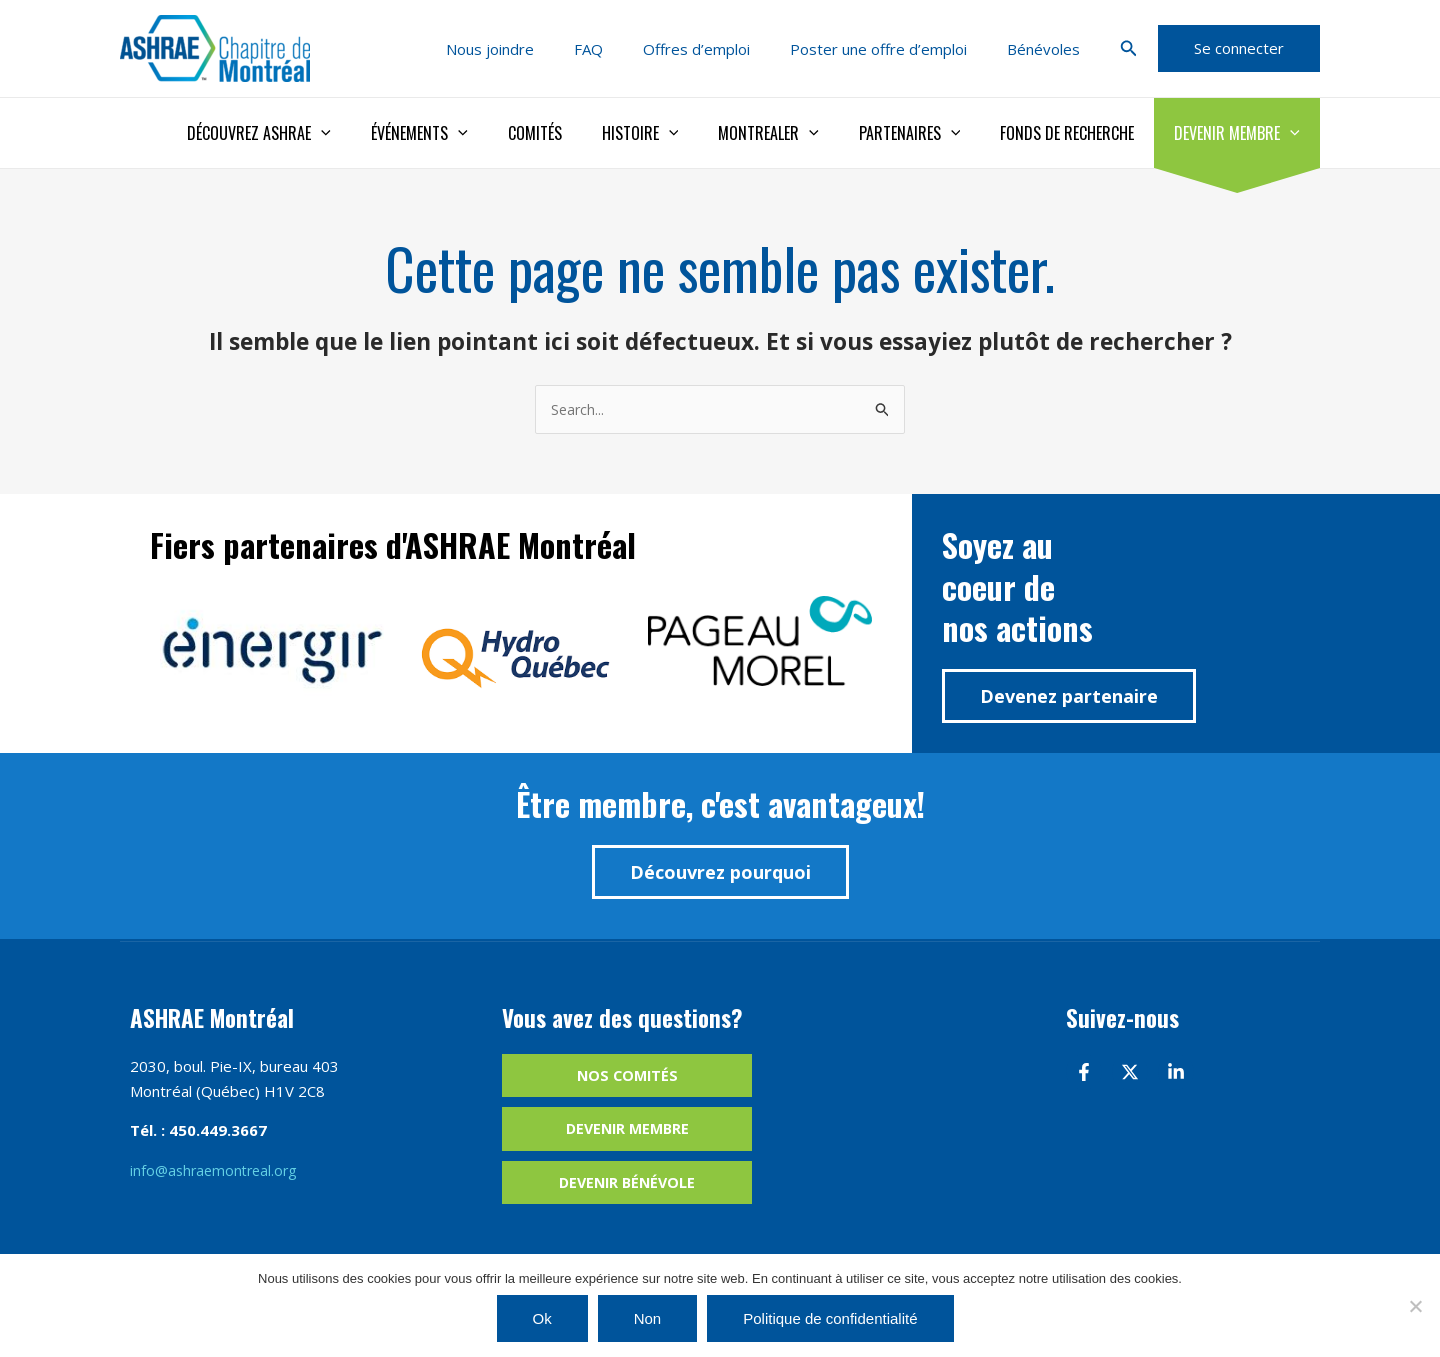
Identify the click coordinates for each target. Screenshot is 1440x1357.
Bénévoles (1048, 49)
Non (648, 1318)
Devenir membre (1241, 133)
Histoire (676, 133)
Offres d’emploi (721, 49)
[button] (1129, 49)
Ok (542, 1318)
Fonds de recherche (1079, 133)
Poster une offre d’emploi (893, 49)
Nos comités (627, 1077)
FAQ (623, 49)
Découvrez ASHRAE (319, 133)
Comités (579, 133)
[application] (381, 133)
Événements (471, 133)
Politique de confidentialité (830, 1318)
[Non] (1415, 1306)
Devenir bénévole (627, 1187)
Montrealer (796, 133)
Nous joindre (535, 49)
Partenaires (930, 133)
